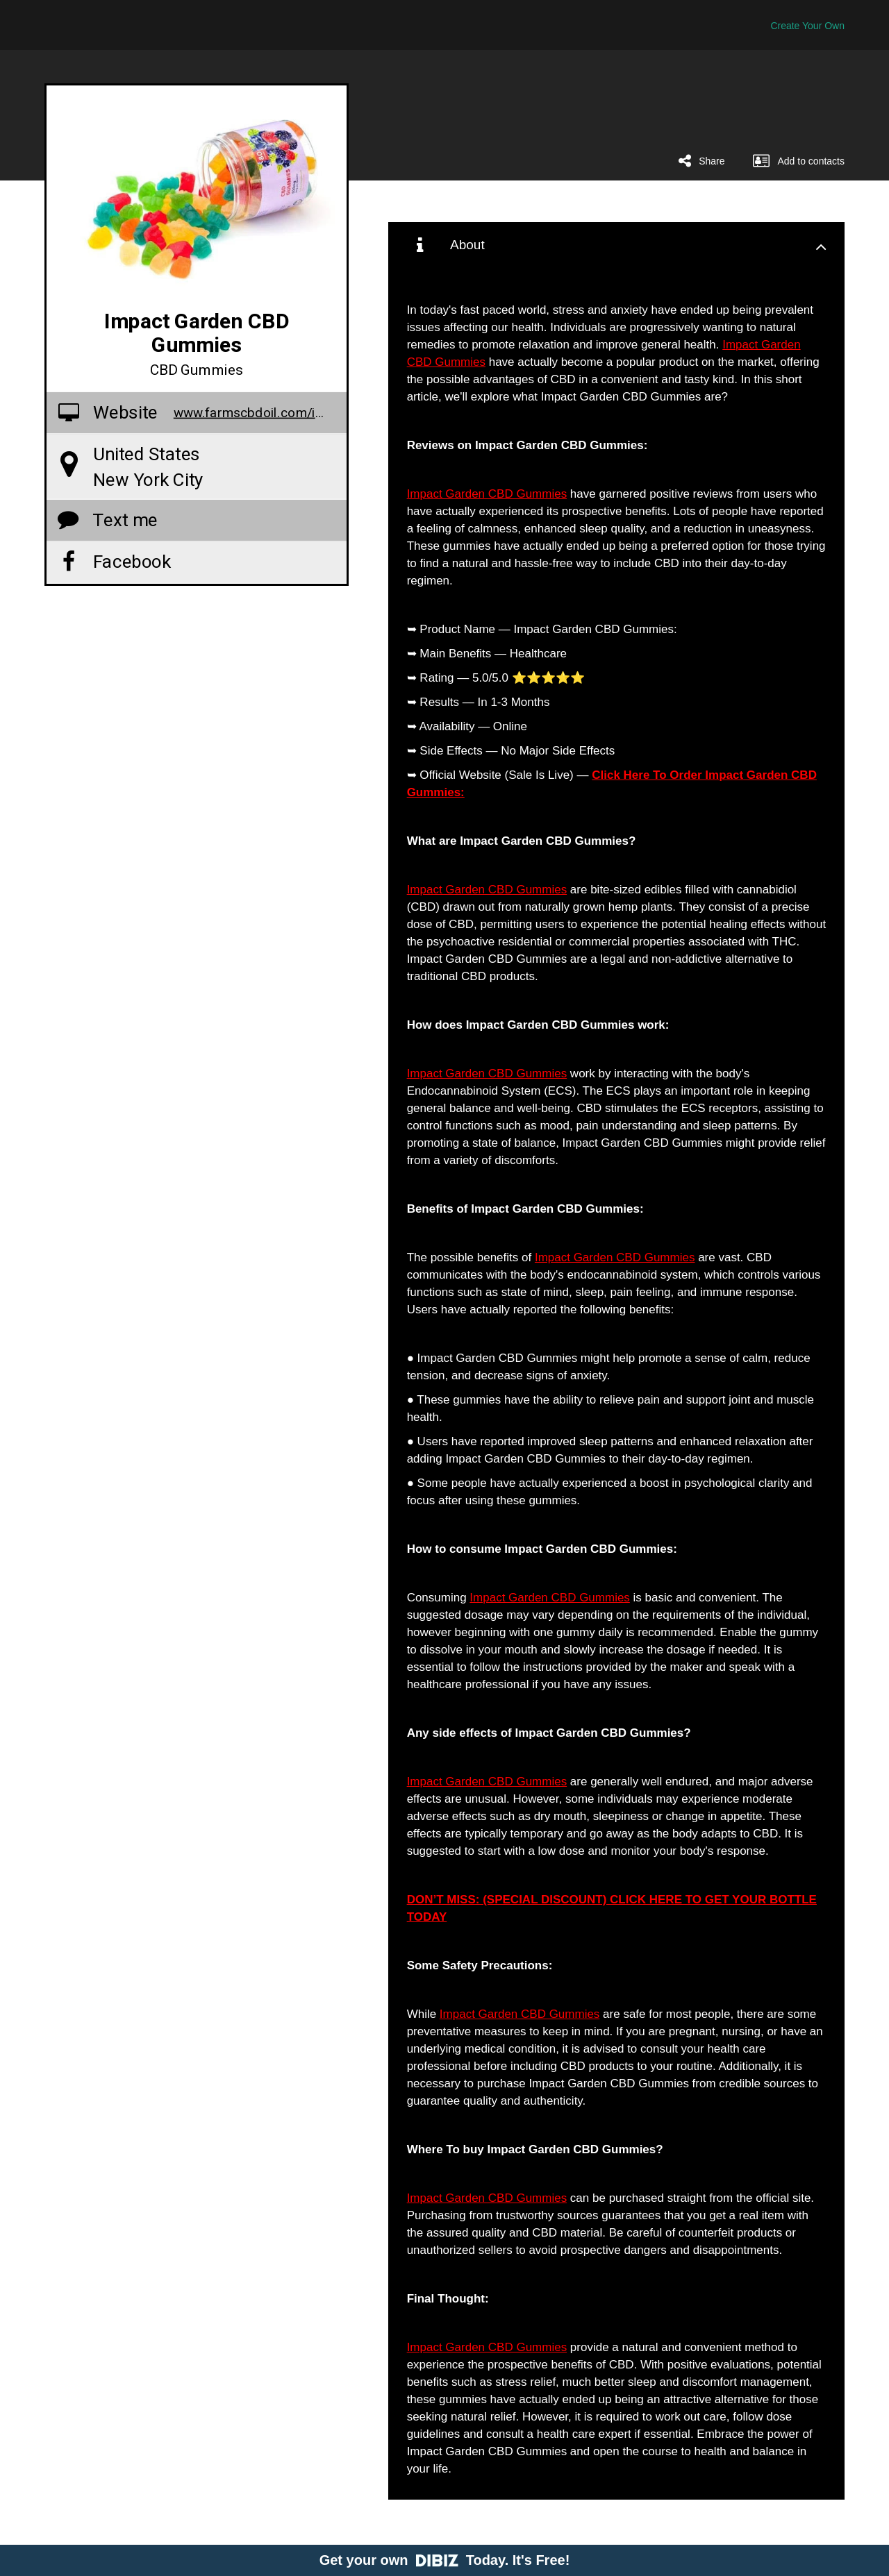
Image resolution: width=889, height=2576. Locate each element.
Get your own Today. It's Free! (444, 2560)
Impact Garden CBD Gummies (487, 493)
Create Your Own (807, 25)
